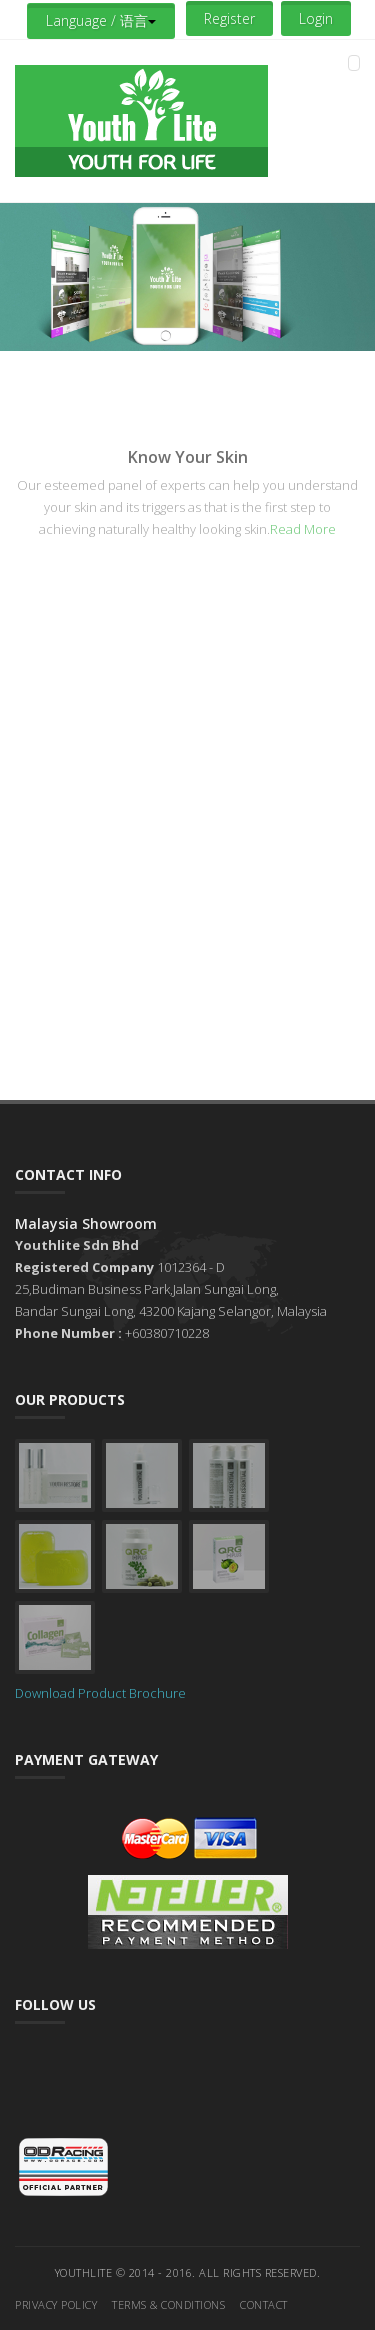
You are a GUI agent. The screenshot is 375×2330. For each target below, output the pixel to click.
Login (316, 18)
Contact (264, 2304)
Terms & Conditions (168, 2304)
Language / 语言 (101, 20)
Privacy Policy (56, 2304)
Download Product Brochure (100, 1693)
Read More (303, 529)
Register (229, 18)
